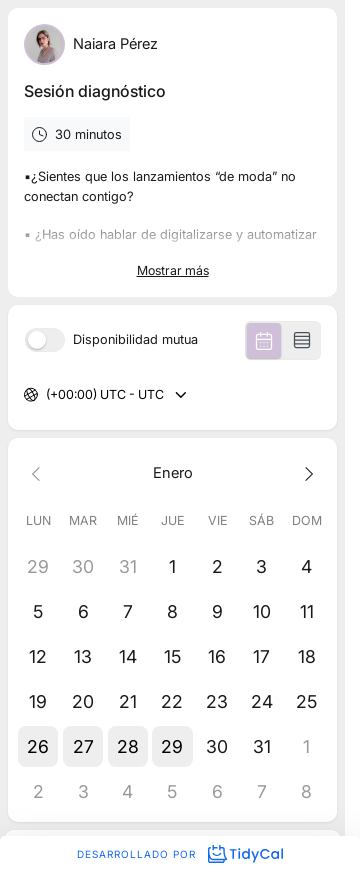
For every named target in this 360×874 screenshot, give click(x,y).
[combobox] (47, 395)
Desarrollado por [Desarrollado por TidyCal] (179, 854)
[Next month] (306, 472)
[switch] (45, 340)
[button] (38, 746)
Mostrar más (173, 270)
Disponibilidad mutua (135, 340)
